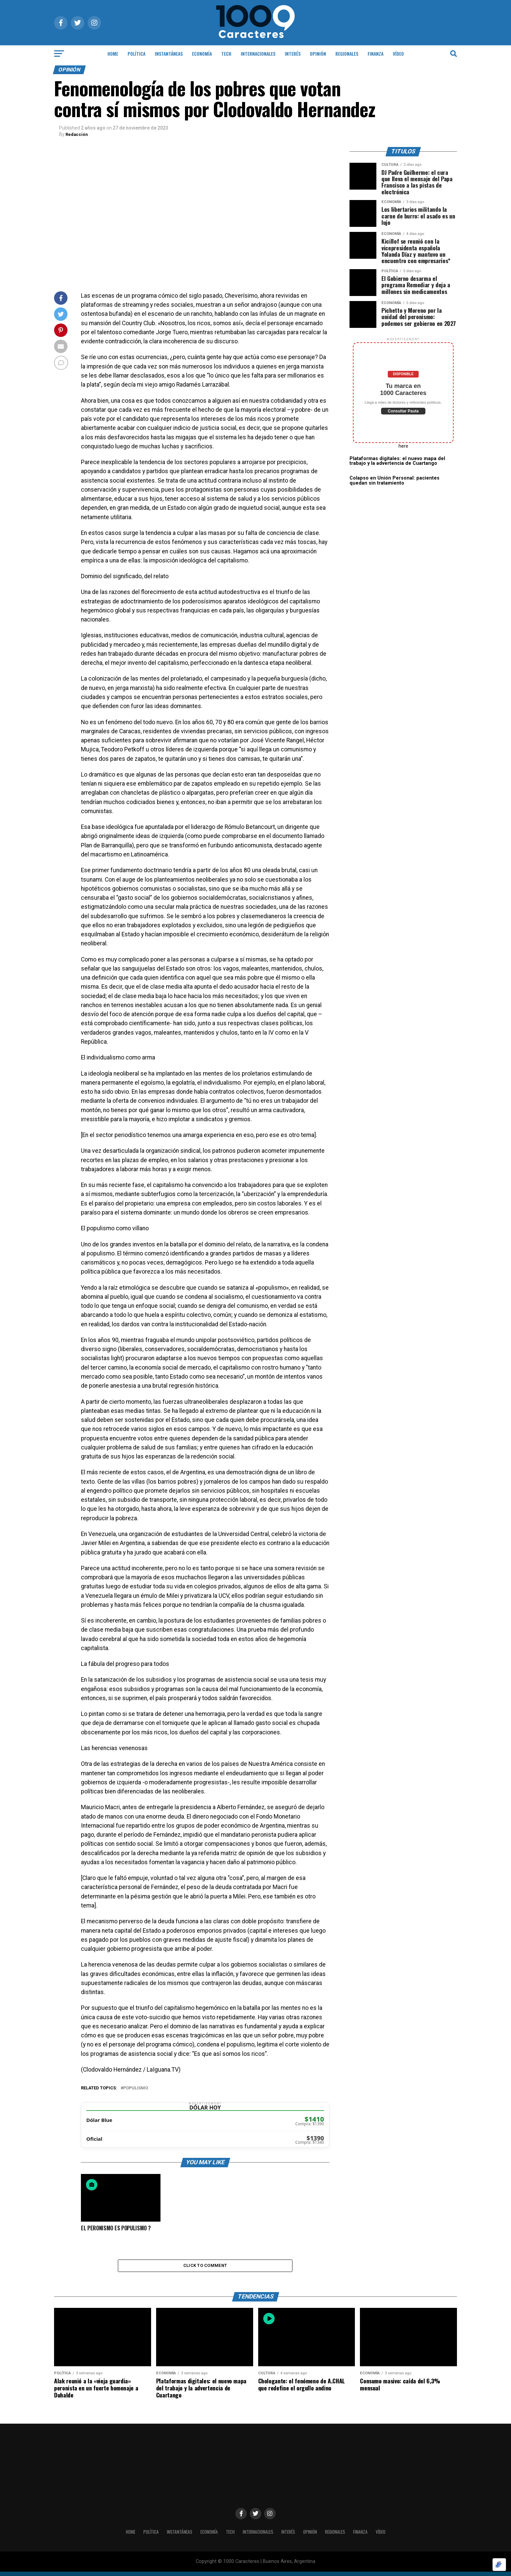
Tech (226, 53)
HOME (112, 53)
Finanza (375, 53)
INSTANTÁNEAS (169, 53)
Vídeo (398, 53)
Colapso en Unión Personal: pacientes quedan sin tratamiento (394, 480)
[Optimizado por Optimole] (499, 2564)
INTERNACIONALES (258, 53)
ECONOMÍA (202, 53)
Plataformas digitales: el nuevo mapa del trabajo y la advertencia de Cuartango (397, 460)
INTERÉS (292, 53)
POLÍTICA (136, 53)
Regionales (346, 53)
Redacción (77, 134)
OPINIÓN (318, 53)
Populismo (135, 2088)
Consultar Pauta (403, 410)
